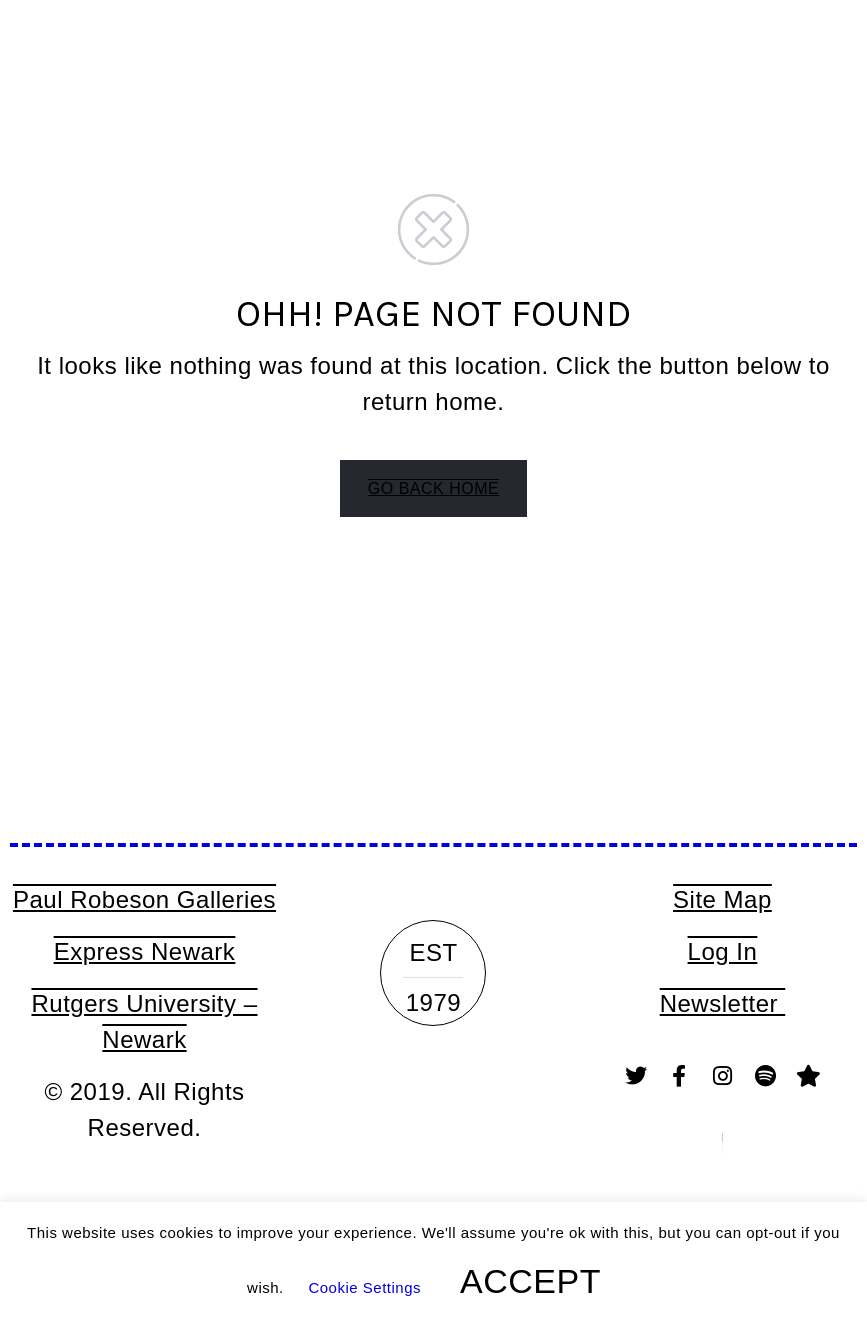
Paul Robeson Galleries (144, 899)
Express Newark (145, 951)
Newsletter (723, 1003)
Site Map (722, 899)
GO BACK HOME (433, 488)
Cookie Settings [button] (364, 1287)
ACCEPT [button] (530, 1281)
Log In (723, 951)
